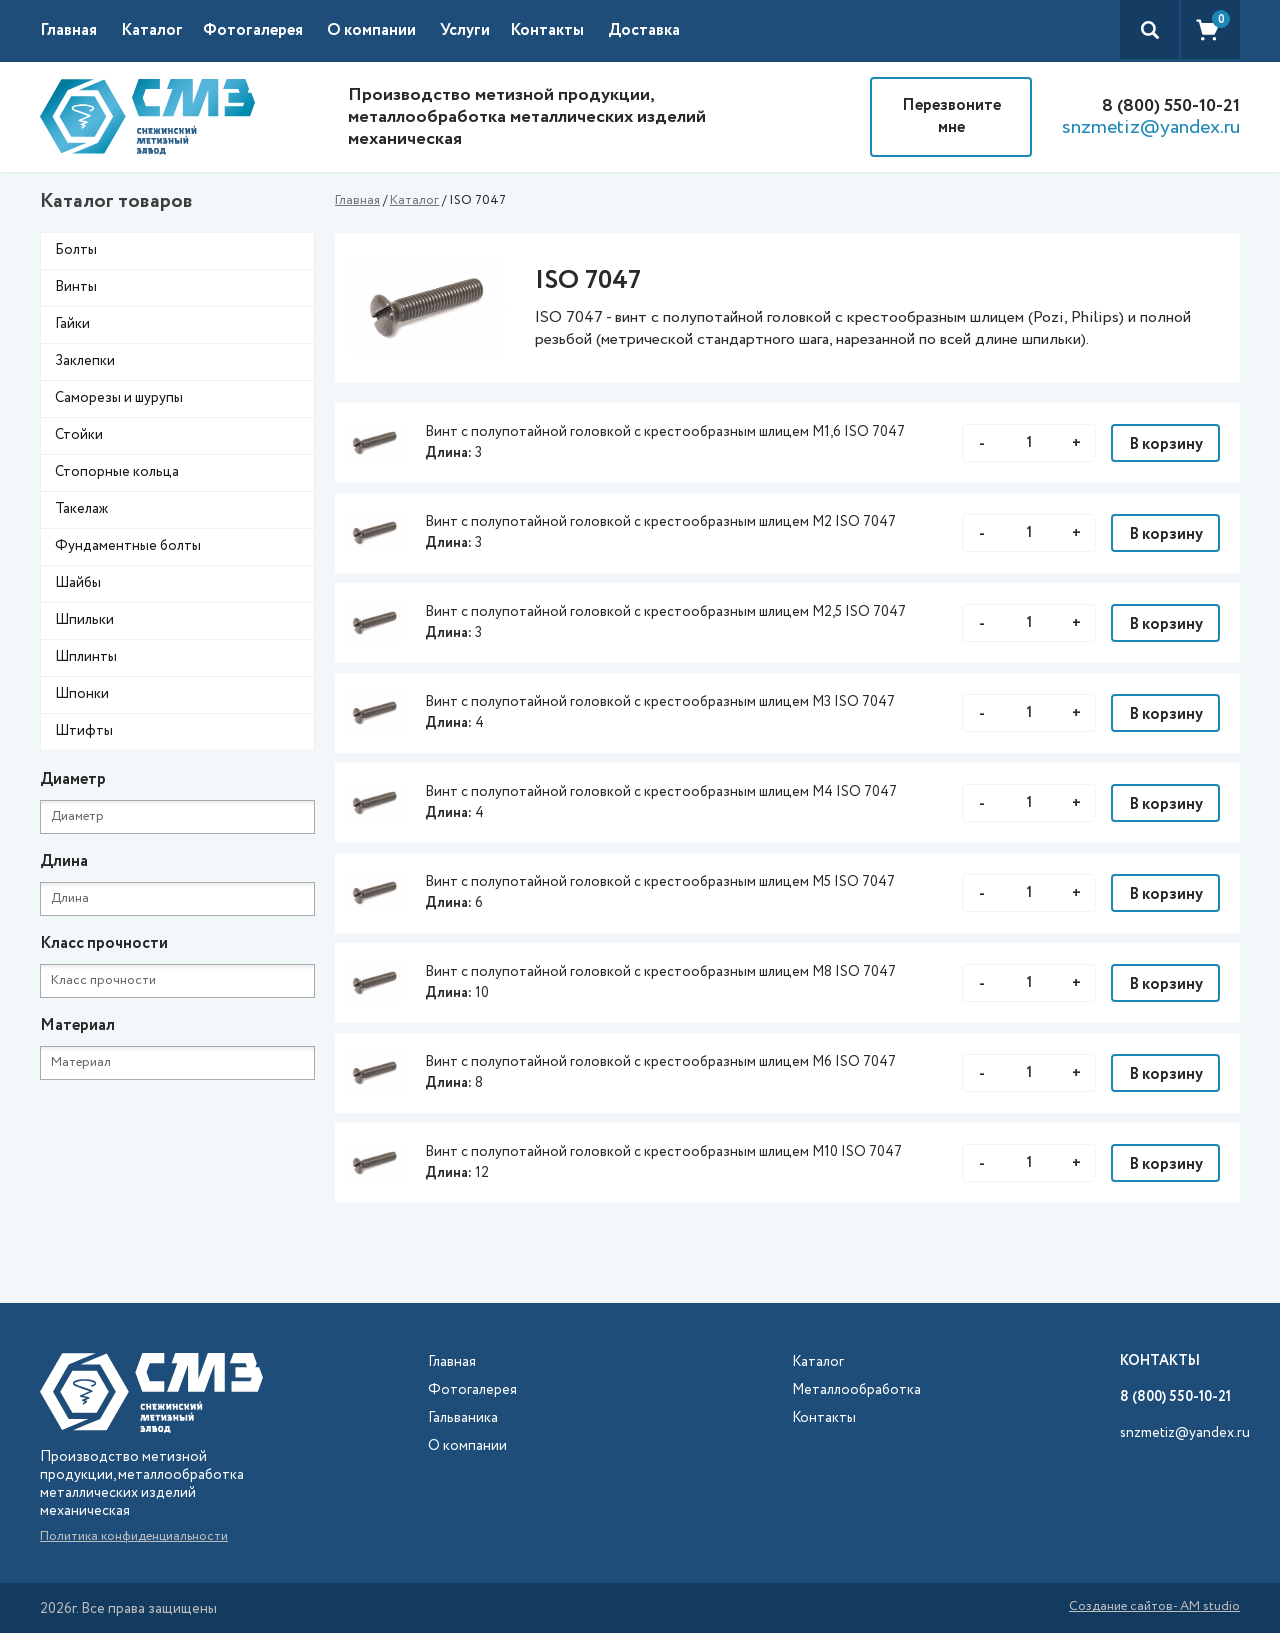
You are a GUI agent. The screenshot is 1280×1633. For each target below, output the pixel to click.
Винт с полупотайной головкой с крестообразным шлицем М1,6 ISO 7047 (665, 432)
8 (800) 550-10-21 (1171, 106)
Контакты (547, 30)
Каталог (414, 200)
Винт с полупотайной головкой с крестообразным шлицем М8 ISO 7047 (660, 972)
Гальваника (463, 1418)
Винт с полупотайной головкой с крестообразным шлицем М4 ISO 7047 (661, 792)
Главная (68, 30)
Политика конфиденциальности (134, 1536)
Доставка (644, 30)
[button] (162, 31)
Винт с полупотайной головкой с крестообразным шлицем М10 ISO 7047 (663, 1152)
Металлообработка (856, 1390)
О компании (371, 30)
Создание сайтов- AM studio (1154, 1608)
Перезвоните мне (951, 116)
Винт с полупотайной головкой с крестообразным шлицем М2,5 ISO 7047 (665, 612)
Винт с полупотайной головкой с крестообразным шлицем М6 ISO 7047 (660, 1062)
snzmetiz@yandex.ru (1151, 128)
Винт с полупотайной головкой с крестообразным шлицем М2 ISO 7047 (660, 522)
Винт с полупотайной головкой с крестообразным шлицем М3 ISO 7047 (660, 702)
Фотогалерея (253, 30)
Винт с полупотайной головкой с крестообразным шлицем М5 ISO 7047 (660, 882)
